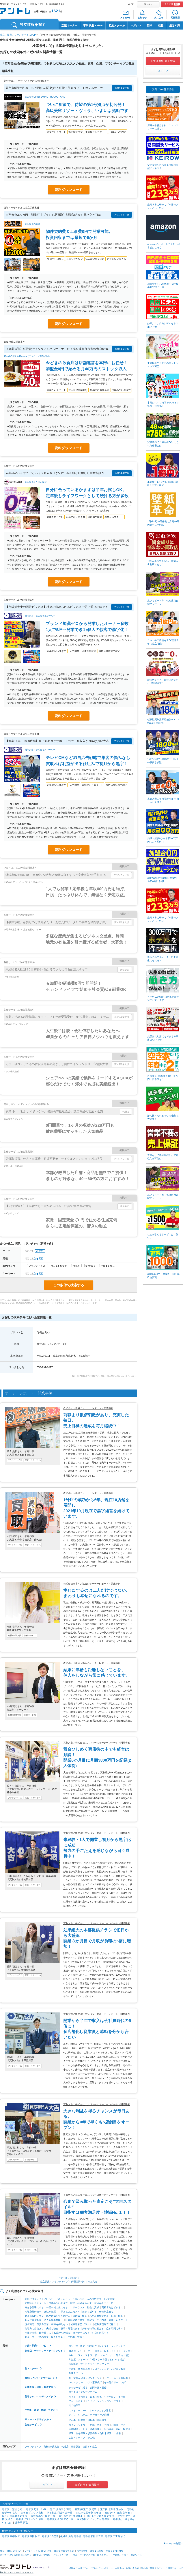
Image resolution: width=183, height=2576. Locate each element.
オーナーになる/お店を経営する (15, 2555)
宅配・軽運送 (123, 2429)
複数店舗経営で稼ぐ (105, 2324)
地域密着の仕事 (33, 2311)
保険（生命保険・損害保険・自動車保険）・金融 (95, 2433)
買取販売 (102, 2419)
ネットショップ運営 (100, 2410)
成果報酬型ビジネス (81, 2324)
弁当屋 (72, 2359)
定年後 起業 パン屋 (36, 2509)
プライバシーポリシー (102, 2568)
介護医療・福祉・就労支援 (39, 2387)
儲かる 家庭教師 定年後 (14, 2516)
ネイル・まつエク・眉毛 (82, 2397)
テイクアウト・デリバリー (94, 2363)
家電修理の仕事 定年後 (43, 2516)
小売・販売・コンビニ (36, 2345)
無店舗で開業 (80, 2315)
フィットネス (76, 2401)
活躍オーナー (69, 25)
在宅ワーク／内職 (96, 2320)
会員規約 (119, 2568)
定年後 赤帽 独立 (31, 2536)
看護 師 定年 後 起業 (85, 2509)
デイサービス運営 (78, 2387)
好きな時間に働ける (93, 2328)
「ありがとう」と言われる (70, 2299)
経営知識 (174, 25)
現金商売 (29, 2324)
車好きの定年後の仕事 (71, 2516)
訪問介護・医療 (98, 2387)
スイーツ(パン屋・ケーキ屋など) (95, 2359)
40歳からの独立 (62, 2332)
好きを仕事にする (34, 2307)
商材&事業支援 (59, 1266)
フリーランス (77, 2307)
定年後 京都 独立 (11, 2536)
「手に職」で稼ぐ (74, 2337)
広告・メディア (77, 2437)
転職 (160, 25)
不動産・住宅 (118, 2425)
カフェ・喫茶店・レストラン (100, 2351)
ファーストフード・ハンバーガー (96, 2355)
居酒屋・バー (76, 2351)
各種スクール (76, 2373)
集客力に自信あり (34, 2328)
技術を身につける (103, 2303)
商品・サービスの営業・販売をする (44, 2337)
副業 (149, 25)
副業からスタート (118, 2320)
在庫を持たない (59, 2324)
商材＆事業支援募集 (64, 2551)
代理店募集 (81, 2551)
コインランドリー (78, 2425)
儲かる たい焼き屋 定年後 (100, 2516)
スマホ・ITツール (78, 2410)
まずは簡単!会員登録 (87, 2484)
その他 (91, 2437)
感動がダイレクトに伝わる (39, 2299)
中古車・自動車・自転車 (82, 2419)
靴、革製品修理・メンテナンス (85, 2378)
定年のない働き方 (58, 2303)
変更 (41, 1251)
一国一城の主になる (57, 2307)
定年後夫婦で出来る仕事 (60, 2519)
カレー (72, 2355)
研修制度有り (106, 2311)
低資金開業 (43, 2324)
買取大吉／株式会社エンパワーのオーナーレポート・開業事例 (96, 1742)
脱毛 (99, 2397)
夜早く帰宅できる (70, 2328)
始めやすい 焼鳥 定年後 (117, 2512)
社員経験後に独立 (75, 2320)
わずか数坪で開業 (99, 2315)
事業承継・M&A (93, 25)
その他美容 (75, 2405)
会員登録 (172, 4)
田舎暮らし (45, 2332)
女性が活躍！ (51, 2311)
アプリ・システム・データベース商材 (89, 2414)
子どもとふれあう (70, 2311)
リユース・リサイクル (36, 2419)
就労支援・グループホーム (83, 2391)
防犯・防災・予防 (99, 2425)
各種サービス (30, 1635)
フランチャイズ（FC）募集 (38, 2551)
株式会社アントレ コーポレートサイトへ (16, 2572)
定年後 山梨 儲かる (12, 2509)
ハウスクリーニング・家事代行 (85, 2382)
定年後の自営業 (50, 2536)
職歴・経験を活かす (81, 2303)
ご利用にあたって (174, 2568)
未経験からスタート (35, 2303)
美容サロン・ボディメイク (39, 2396)
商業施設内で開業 (34, 2315)
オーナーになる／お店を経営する (91, 2332)
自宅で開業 (117, 2315)
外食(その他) (122, 2355)
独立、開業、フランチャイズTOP (18, 34)
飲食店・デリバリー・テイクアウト (44, 2350)
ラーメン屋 (124, 2351)
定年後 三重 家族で (115, 2536)
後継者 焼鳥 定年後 (70, 2536)
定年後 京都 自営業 (93, 2536)
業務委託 (90, 1266)
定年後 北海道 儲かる (111, 2509)
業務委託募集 (96, 2551)
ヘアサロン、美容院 (114, 2397)
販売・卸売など (88, 2346)
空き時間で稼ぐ (114, 2328)
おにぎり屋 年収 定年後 (88, 2512)
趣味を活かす (89, 2311)
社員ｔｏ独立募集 (114, 2551)
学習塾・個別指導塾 (79, 2368)
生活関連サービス (78, 2429)
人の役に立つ (94, 2299)
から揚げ (119, 2359)
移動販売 (73, 2363)
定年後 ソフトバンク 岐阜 (29, 2519)
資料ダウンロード (68, 190)
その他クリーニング (115, 2382)
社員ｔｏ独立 (107, 1266)
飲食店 (37, 2555)
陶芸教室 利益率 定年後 (59, 2512)
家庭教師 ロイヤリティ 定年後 (93, 2519)
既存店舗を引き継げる (58, 2315)
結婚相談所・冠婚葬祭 (102, 2429)
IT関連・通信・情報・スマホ (40, 2410)
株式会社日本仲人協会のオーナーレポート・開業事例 (91, 1583)
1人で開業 (109, 2299)
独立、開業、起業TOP (11, 2551)
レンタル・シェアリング (112, 2346)
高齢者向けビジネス (112, 2307)
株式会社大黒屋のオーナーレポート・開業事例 (88, 1408)
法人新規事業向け (53, 2320)
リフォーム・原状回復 (116, 2378)
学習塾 (47, 2555)
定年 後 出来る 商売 (60, 2509)
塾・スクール (32, 2368)
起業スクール (117, 25)
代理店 (76, 1266)
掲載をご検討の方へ (79, 2568)
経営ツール (136, 2555)
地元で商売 (31, 2332)
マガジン (135, 25)
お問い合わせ (132, 2568)
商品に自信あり (33, 2320)
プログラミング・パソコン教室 (109, 2368)
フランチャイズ (37, 1266)
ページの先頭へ (174, 2543)
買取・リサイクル (33, 1460)
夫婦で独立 (52, 2328)
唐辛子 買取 (21, 2522)
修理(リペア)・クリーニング (40, 2377)
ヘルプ (130, 4)
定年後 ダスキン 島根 (32, 2512)
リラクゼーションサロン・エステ (103, 2401)
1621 (55, 11)
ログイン (148, 4)
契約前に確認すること (152, 2568)
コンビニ (73, 2346)
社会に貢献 (93, 2307)
